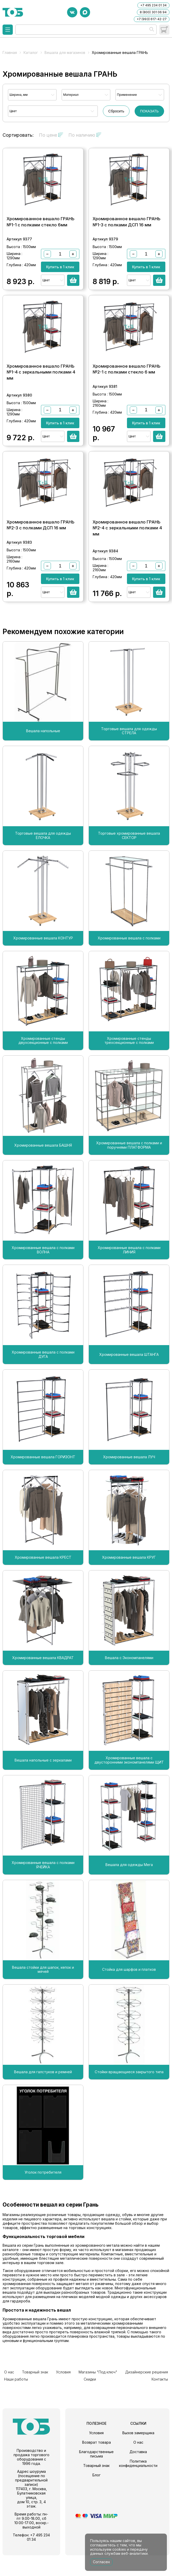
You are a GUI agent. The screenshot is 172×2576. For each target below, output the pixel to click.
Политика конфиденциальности (138, 2484)
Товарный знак (28, 2397)
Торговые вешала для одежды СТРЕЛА (129, 757)
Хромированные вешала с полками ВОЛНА (43, 1276)
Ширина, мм (18, 95)
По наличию (84, 135)
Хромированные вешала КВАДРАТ (43, 1684)
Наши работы (157, 2397)
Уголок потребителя (43, 2199)
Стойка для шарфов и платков (129, 1996)
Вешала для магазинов (65, 52)
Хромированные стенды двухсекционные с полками (43, 1067)
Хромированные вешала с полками (129, 964)
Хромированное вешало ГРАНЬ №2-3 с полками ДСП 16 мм (40, 551)
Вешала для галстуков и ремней (43, 2098)
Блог (96, 2495)
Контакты (161, 2401)
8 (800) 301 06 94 (153, 12)
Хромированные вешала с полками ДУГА (43, 1381)
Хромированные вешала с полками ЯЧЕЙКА (43, 1891)
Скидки (9, 2401)
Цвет (13, 111)
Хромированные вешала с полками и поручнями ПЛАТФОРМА (129, 1172)
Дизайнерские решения (122, 2397)
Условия (50, 2397)
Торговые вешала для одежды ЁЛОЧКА (43, 862)
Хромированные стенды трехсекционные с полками (129, 1067)
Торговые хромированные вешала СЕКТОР (129, 862)
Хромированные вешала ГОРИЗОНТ (43, 1484)
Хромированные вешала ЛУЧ (129, 1484)
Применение (127, 95)
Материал (71, 95)
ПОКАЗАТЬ (149, 111)
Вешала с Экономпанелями (129, 1684)
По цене (51, 135)
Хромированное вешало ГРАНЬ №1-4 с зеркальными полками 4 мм (41, 389)
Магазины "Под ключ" (79, 2397)
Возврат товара (96, 2463)
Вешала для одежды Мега (129, 1891)
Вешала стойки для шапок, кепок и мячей (43, 1996)
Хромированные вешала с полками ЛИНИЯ (129, 1276)
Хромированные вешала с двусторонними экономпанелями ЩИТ (129, 1786)
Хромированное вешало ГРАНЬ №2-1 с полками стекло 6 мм (126, 386)
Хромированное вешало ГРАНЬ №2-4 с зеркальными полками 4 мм (127, 554)
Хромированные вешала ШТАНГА (129, 1381)
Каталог (31, 52)
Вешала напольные (43, 757)
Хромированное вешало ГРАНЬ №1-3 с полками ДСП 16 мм (126, 230)
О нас (8, 2397)
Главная (10, 52)
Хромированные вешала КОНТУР (43, 964)
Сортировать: (18, 135)
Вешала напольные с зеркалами (43, 1787)
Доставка (138, 2472)
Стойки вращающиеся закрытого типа (129, 2098)
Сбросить (116, 111)
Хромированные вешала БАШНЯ (43, 1172)
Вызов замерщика (138, 2453)
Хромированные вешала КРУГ (129, 1584)
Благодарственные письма (96, 2474)
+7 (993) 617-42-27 (152, 19)
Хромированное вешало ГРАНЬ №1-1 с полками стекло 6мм (40, 230)
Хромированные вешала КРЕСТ (43, 1584)
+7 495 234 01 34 (153, 5)
